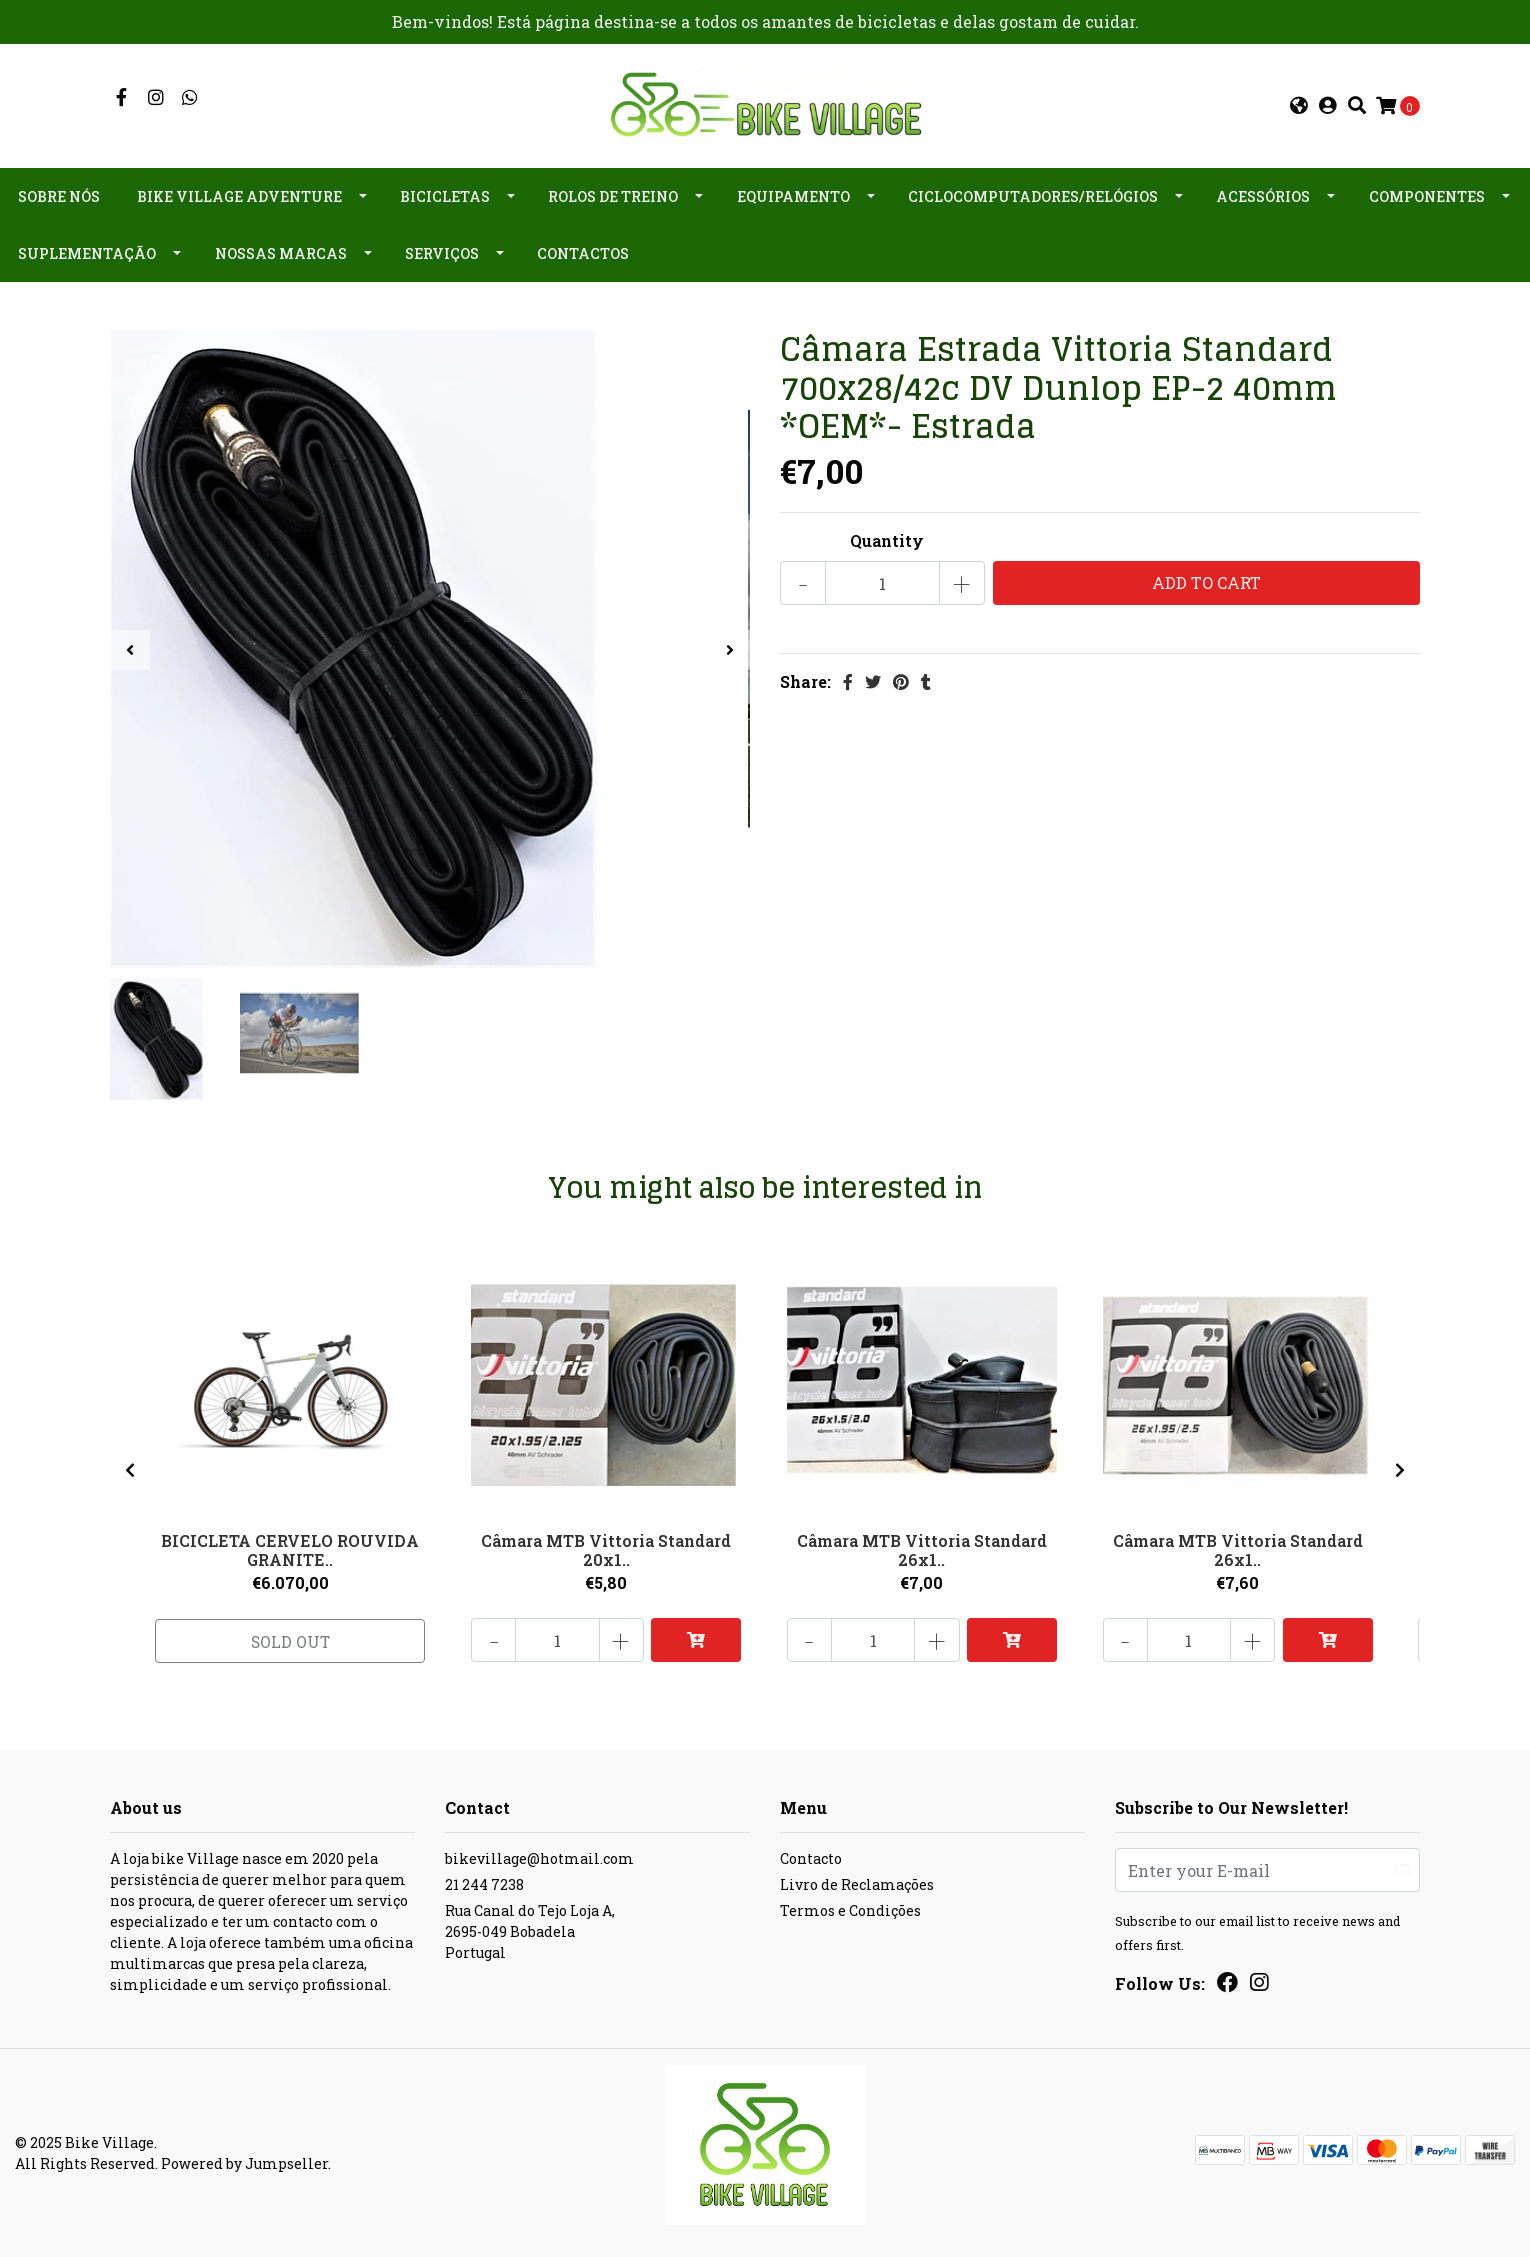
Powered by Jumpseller (244, 2163)
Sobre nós (59, 196)
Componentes (1427, 196)
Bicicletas (445, 196)
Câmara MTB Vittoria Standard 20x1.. (606, 1549)
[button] (1299, 106)
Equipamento (793, 196)
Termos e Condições (850, 1910)
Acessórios (1263, 196)
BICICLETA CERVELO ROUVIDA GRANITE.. (290, 1549)
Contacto (811, 1858)
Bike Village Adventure (239, 196)
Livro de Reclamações (857, 1884)
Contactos (583, 253)
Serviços (442, 253)
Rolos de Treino (613, 196)
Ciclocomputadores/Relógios (1033, 196)
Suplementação (87, 253)
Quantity (887, 540)
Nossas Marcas (281, 253)
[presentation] (130, 650)
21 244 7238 (484, 1884)
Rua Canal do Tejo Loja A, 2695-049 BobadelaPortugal (530, 1931)
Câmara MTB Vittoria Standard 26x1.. (922, 1549)
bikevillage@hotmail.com (539, 1858)
